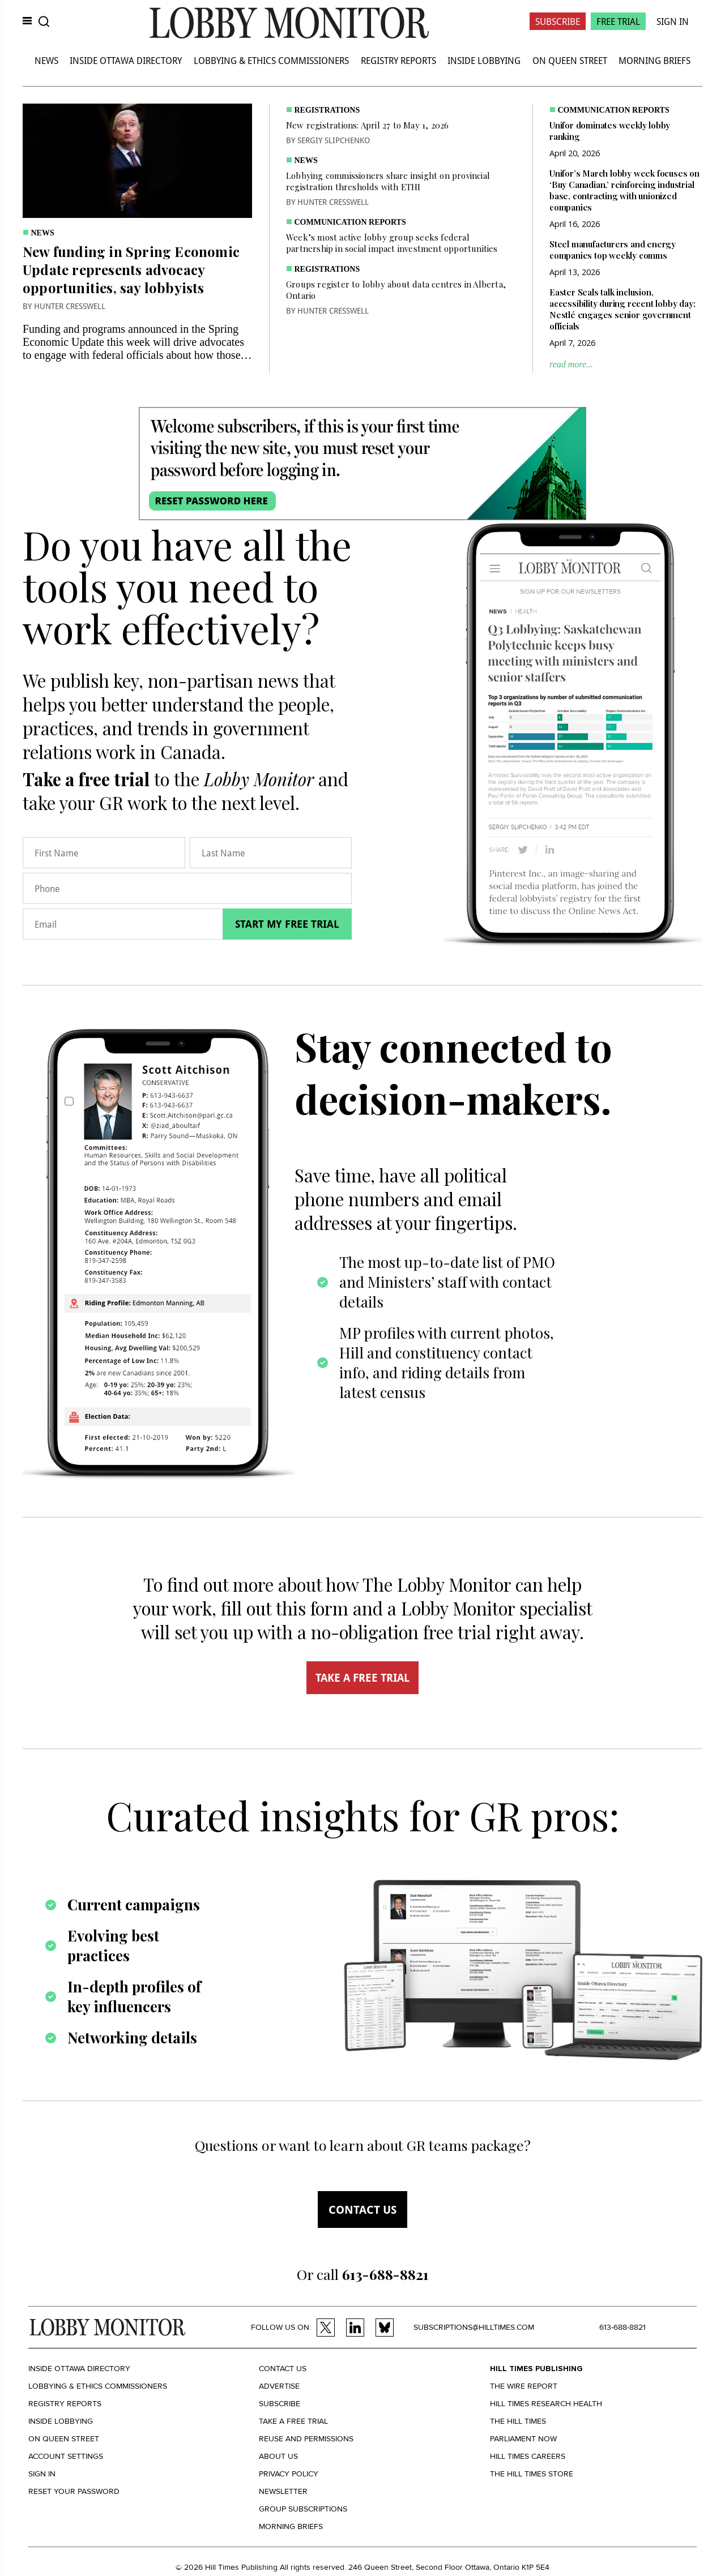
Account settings (65, 2456)
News (46, 60)
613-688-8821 (622, 2327)
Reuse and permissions (306, 2439)
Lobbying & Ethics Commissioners (271, 60)
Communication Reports (350, 222)
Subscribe (557, 21)
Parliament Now (523, 2439)
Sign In (672, 21)
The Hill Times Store (531, 2474)
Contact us (362, 2209)
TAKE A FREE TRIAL (362, 1677)
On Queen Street (569, 60)
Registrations (327, 110)
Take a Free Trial (293, 2421)
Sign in (42, 2474)
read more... (571, 364)
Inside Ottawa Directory (126, 60)
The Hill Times (518, 2421)
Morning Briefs (654, 60)
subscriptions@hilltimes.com (473, 2327)
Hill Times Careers (527, 2456)
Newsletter (283, 2491)
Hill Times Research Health (546, 2403)
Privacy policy (288, 2474)
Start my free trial (287, 924)
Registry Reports (398, 60)
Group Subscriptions (303, 2509)
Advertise (279, 2386)
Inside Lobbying (484, 60)
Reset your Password (74, 2491)
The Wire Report (523, 2386)
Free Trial (618, 21)
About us (278, 2456)
